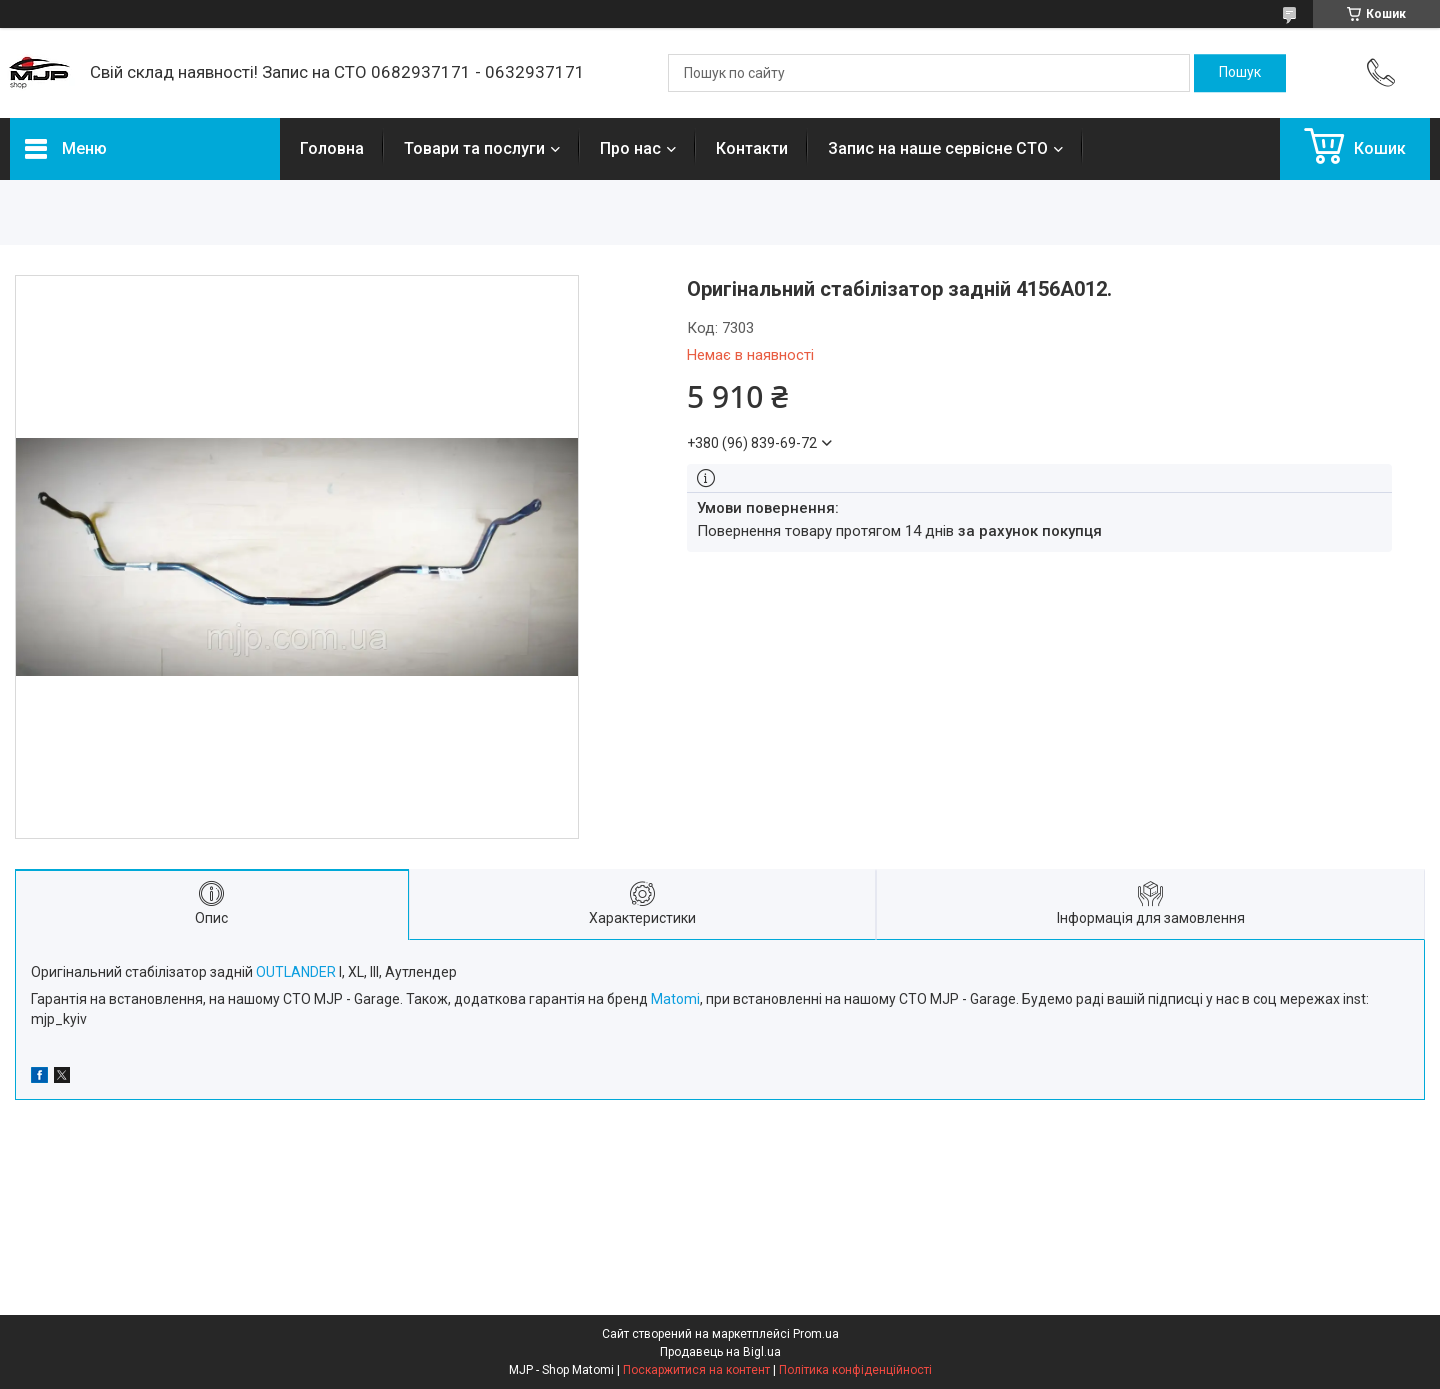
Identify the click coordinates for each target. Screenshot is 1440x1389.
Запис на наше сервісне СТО (938, 148)
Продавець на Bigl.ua (720, 1352)
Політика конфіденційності (855, 1370)
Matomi (675, 999)
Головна (332, 148)
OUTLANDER (296, 972)
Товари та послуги (474, 148)
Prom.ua (816, 1334)
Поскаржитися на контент (696, 1370)
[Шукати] (1240, 73)
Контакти (752, 148)
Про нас (630, 148)
